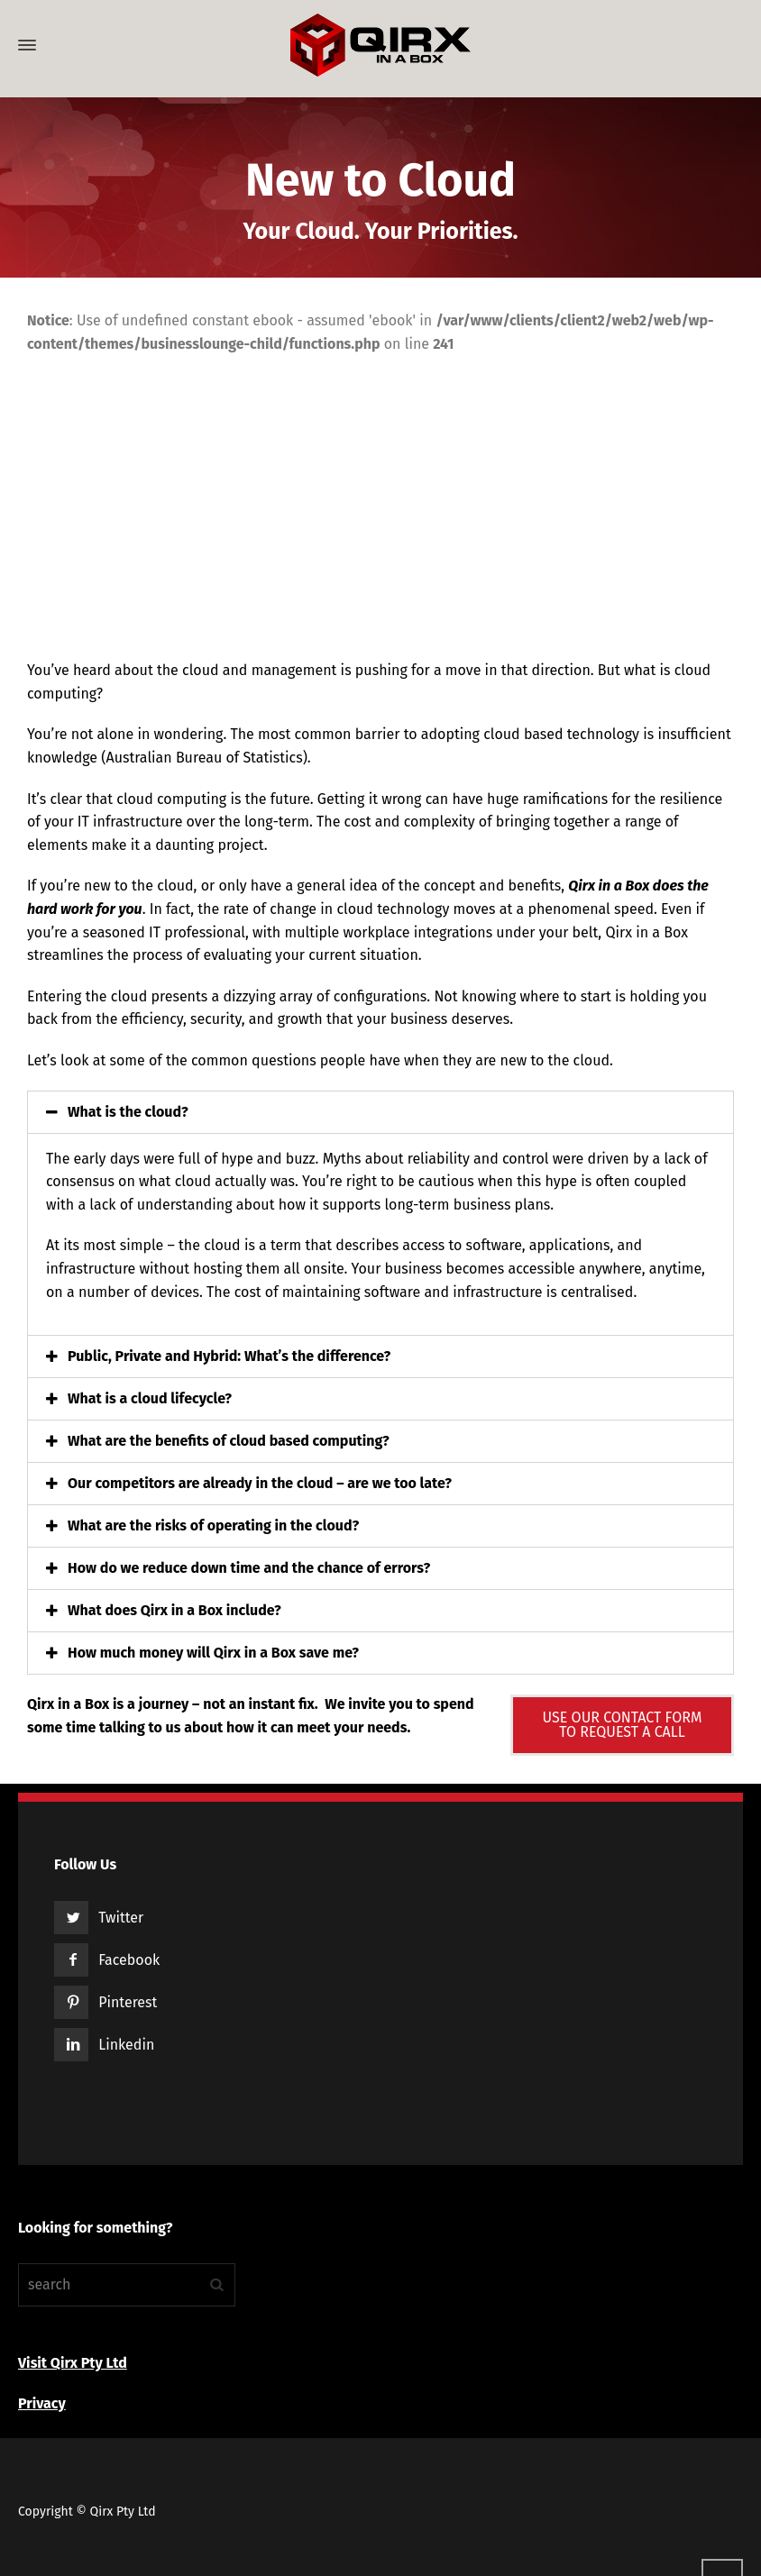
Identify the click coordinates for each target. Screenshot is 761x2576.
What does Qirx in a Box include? (174, 1610)
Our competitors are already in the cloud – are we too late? (260, 1483)
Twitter (120, 1917)
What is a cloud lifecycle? (150, 1398)
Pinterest (127, 2002)
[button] (622, 1725)
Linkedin (126, 2044)
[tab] (380, 1112)
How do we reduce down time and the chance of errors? (249, 1567)
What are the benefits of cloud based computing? (229, 1440)
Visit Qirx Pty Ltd (72, 2362)
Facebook (129, 1960)
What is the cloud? (128, 1111)
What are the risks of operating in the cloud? (213, 1525)
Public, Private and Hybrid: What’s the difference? (229, 1356)
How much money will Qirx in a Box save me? (213, 1652)
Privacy (42, 2403)
